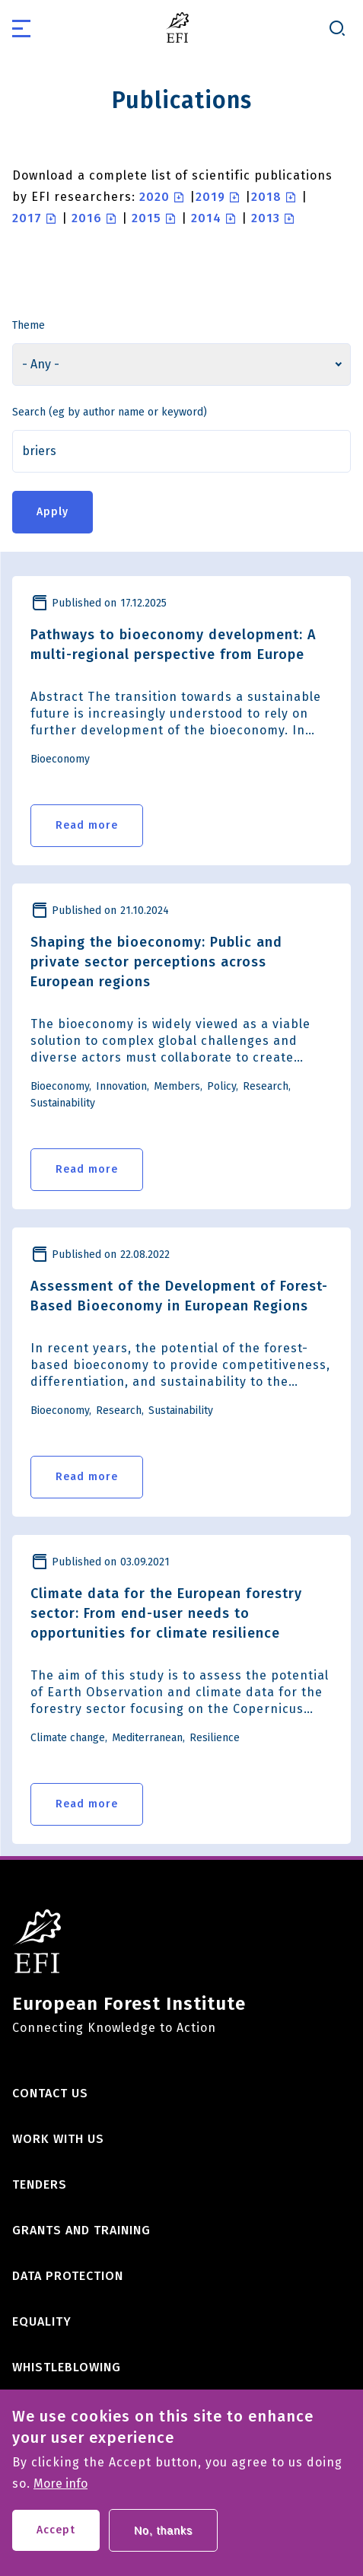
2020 (154, 196)
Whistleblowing (66, 2367)
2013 (265, 218)
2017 (27, 218)
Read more (87, 825)
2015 (146, 218)
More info (60, 2494)
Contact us (50, 2093)
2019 (210, 196)
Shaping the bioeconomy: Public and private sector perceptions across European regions (156, 962)
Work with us (58, 2139)
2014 (206, 218)
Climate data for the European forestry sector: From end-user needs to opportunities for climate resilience (166, 1613)
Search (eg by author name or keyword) (109, 412)
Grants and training (81, 2230)
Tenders (39, 2184)
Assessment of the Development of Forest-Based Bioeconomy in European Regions (179, 1296)
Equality (42, 2321)
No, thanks (163, 2540)
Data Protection (67, 2276)
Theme (28, 325)
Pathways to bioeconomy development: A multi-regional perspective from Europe (173, 644)
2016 (87, 218)
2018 (266, 196)
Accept (56, 2539)
